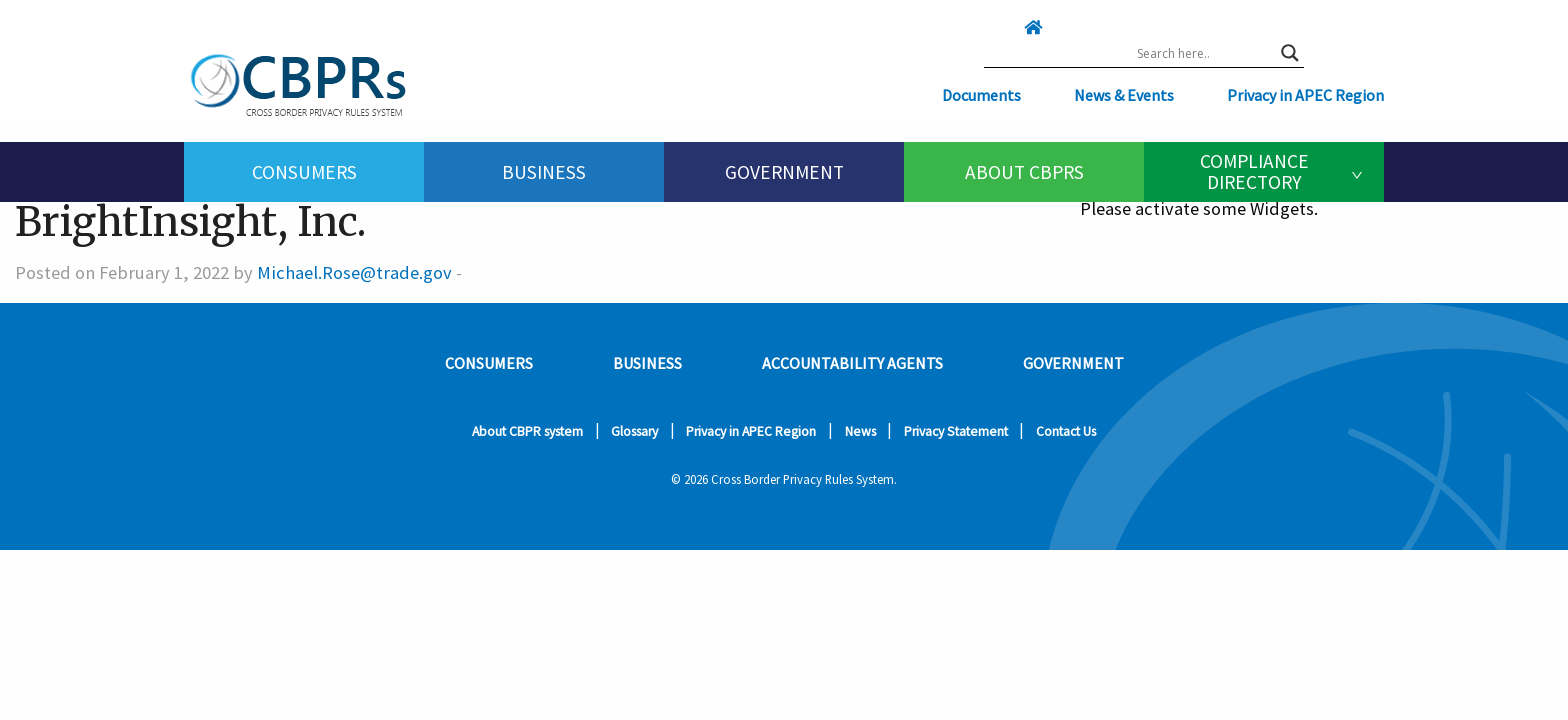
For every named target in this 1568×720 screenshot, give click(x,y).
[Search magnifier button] (1290, 53)
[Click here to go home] (993, 27)
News (860, 431)
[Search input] (1204, 53)
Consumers (304, 172)
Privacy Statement (956, 431)
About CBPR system (527, 431)
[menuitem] (304, 172)
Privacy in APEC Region (1305, 95)
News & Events (1124, 95)
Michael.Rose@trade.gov (354, 272)
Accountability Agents (852, 363)
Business (544, 172)
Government (784, 172)
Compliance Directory (1254, 171)
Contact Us (1066, 431)
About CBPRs (1024, 172)
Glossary (634, 431)
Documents (981, 95)
